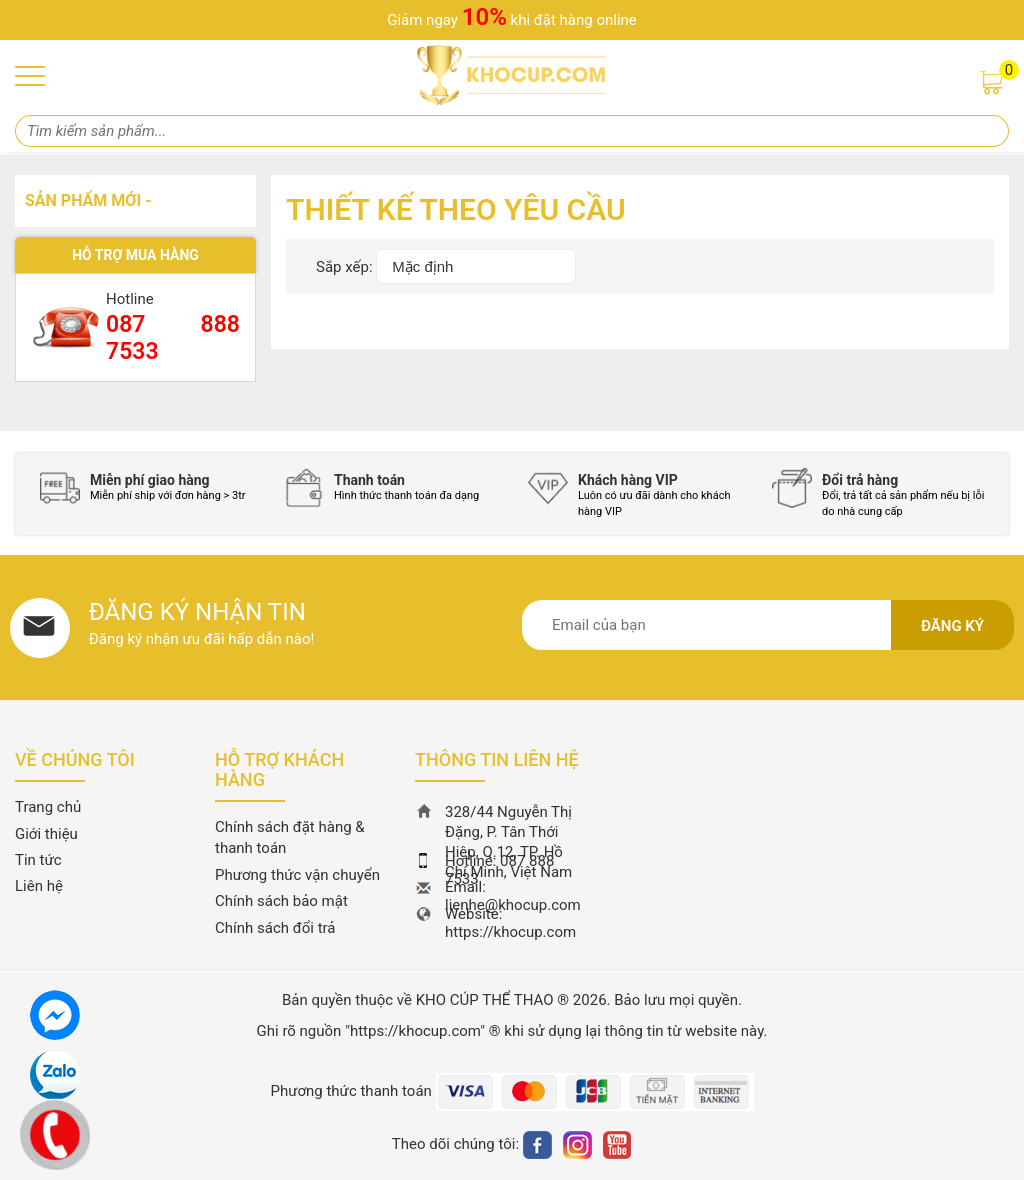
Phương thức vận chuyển (297, 875)
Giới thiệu (46, 834)
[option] (147, 488)
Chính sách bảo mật (281, 901)
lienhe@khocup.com (513, 905)
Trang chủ (48, 807)
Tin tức (38, 860)
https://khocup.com (510, 932)
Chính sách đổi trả (275, 928)
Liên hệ (39, 886)
